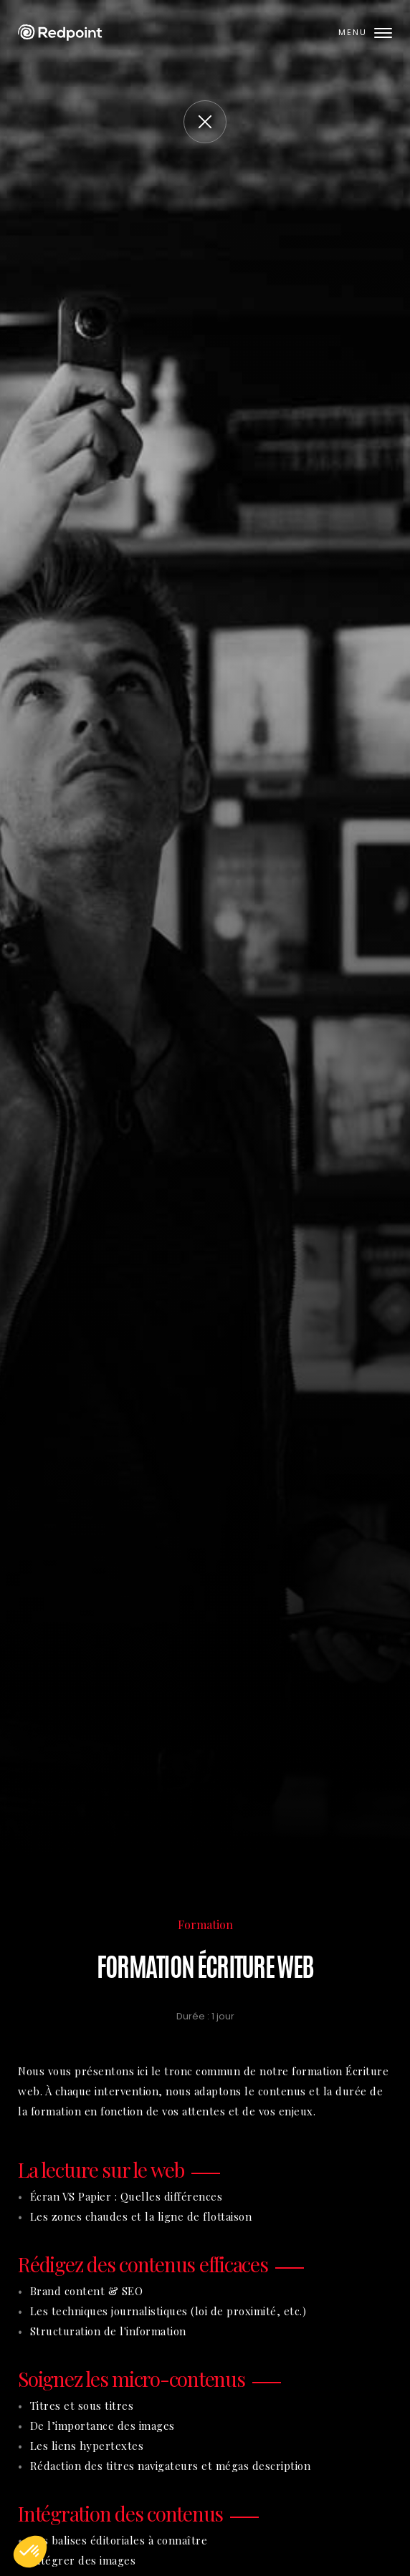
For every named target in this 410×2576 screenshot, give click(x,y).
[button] (30, 2551)
